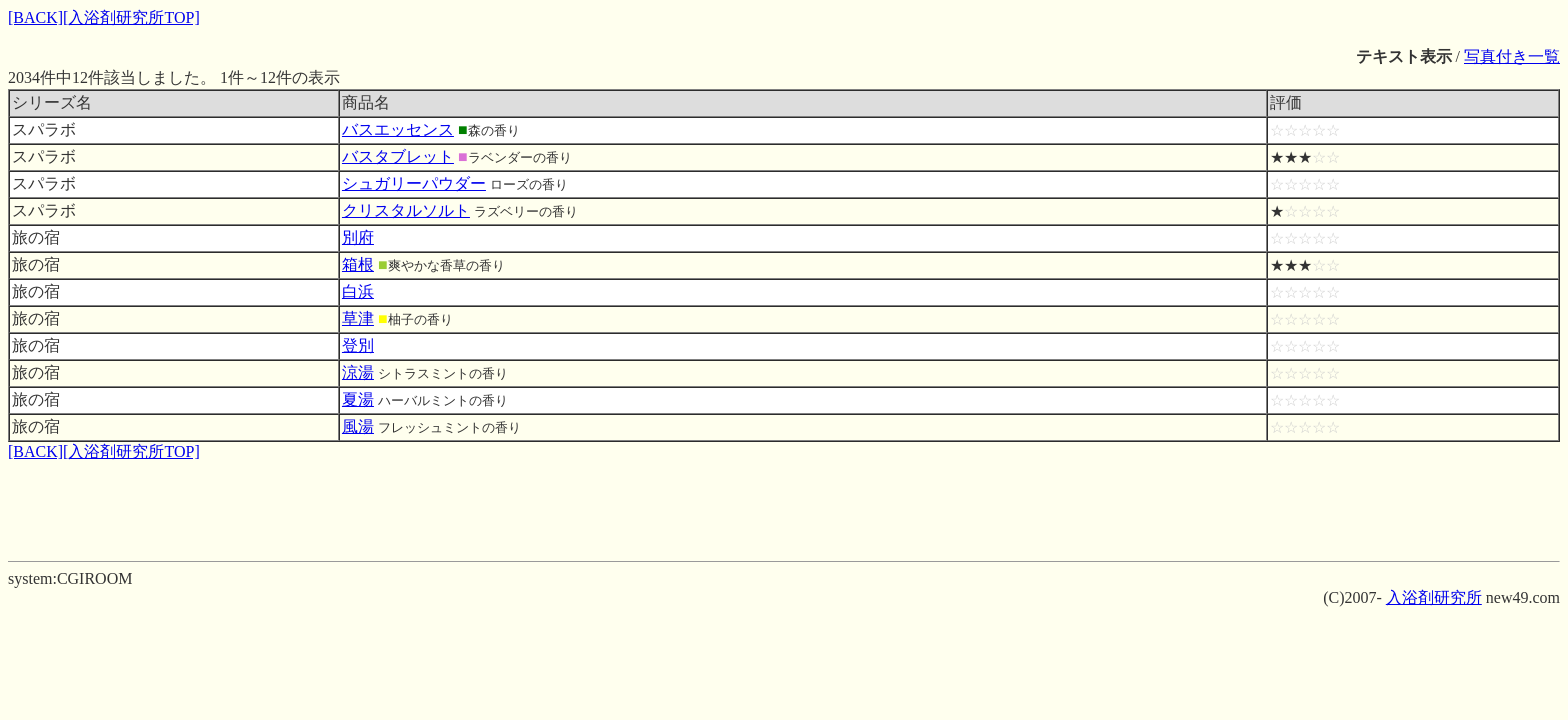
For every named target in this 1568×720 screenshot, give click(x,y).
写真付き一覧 (1512, 56)
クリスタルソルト (406, 210)
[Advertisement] (784, 508)
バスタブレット (398, 156)
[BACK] (35, 17)
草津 (358, 318)
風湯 (358, 426)
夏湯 (358, 399)
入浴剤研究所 (1434, 597)
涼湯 (358, 372)
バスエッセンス (398, 129)
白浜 (358, 291)
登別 (358, 345)
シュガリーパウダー (414, 183)
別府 (358, 237)
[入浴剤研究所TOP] (131, 17)
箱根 (358, 264)
